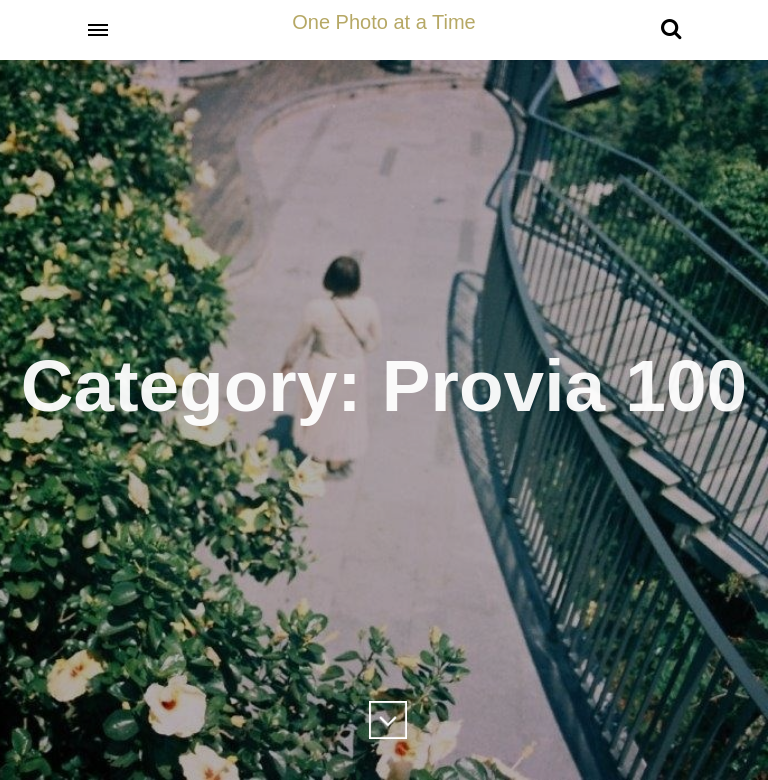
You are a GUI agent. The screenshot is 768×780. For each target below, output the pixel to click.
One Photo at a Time (383, 22)
